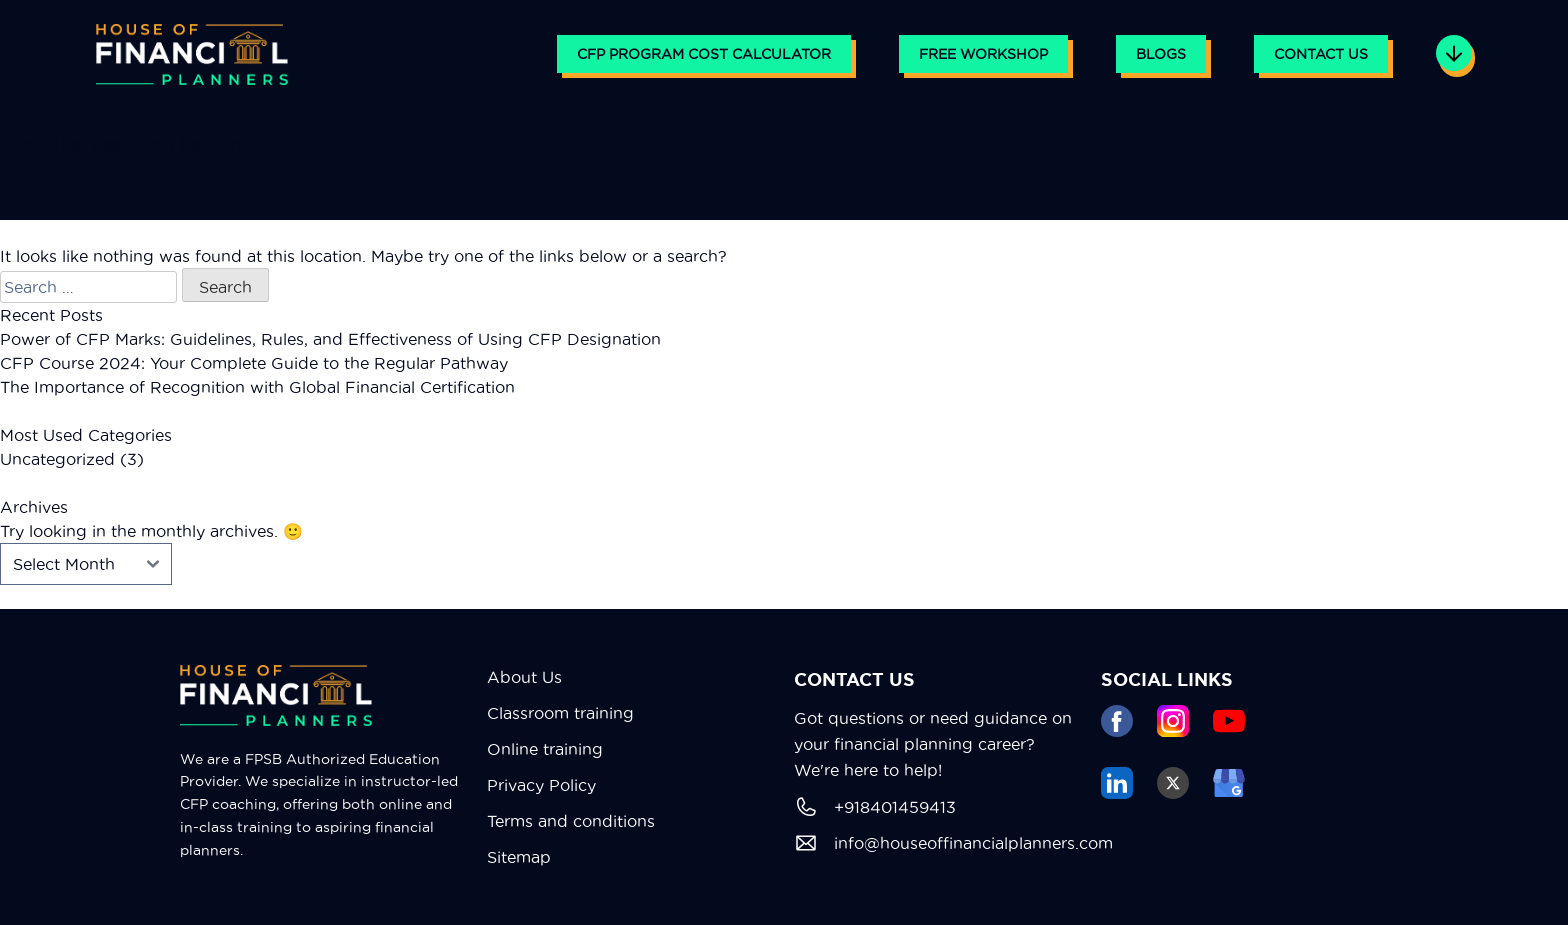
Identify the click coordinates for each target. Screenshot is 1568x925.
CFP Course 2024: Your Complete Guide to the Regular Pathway (254, 363)
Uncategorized (57, 459)
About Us (524, 677)
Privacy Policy (541, 785)
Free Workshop (983, 54)
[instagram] (1173, 721)
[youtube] (1229, 721)
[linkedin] (1117, 783)
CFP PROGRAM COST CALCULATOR (704, 54)
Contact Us (1321, 54)
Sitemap (519, 857)
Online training (545, 749)
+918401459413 (875, 807)
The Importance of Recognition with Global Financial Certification (257, 387)
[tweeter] (1173, 783)
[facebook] (1117, 721)
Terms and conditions (571, 821)
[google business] (1229, 783)
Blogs (1161, 54)
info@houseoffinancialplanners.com (937, 843)
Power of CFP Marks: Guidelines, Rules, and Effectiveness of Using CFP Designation (330, 339)
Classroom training (560, 713)
